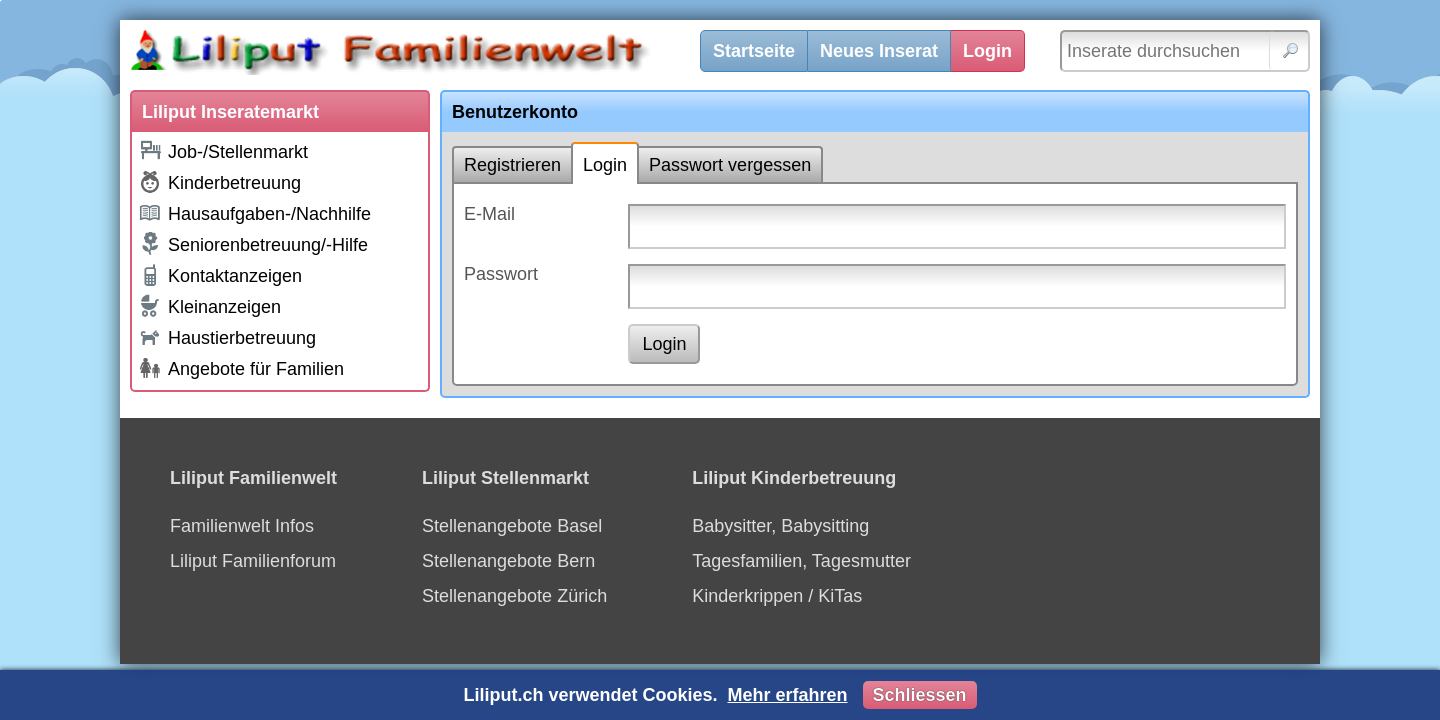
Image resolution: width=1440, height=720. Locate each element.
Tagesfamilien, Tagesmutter (801, 561)
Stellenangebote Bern (508, 561)
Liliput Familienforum (253, 561)
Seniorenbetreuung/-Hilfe (253, 244)
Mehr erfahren (787, 695)
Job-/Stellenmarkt (223, 150)
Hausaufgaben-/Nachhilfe (254, 212)
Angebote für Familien (241, 368)
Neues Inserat (879, 51)
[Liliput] (425, 55)
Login (987, 51)
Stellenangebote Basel (512, 526)
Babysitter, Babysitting (780, 526)
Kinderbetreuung (219, 182)
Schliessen (920, 695)
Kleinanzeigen (209, 306)
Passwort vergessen (730, 165)
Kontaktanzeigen (220, 275)
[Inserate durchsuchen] (1185, 51)
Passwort (501, 274)
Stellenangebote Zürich (514, 596)
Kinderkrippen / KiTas (777, 596)
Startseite (754, 51)
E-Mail (489, 214)
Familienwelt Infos (242, 526)
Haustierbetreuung (227, 336)
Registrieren (512, 165)
